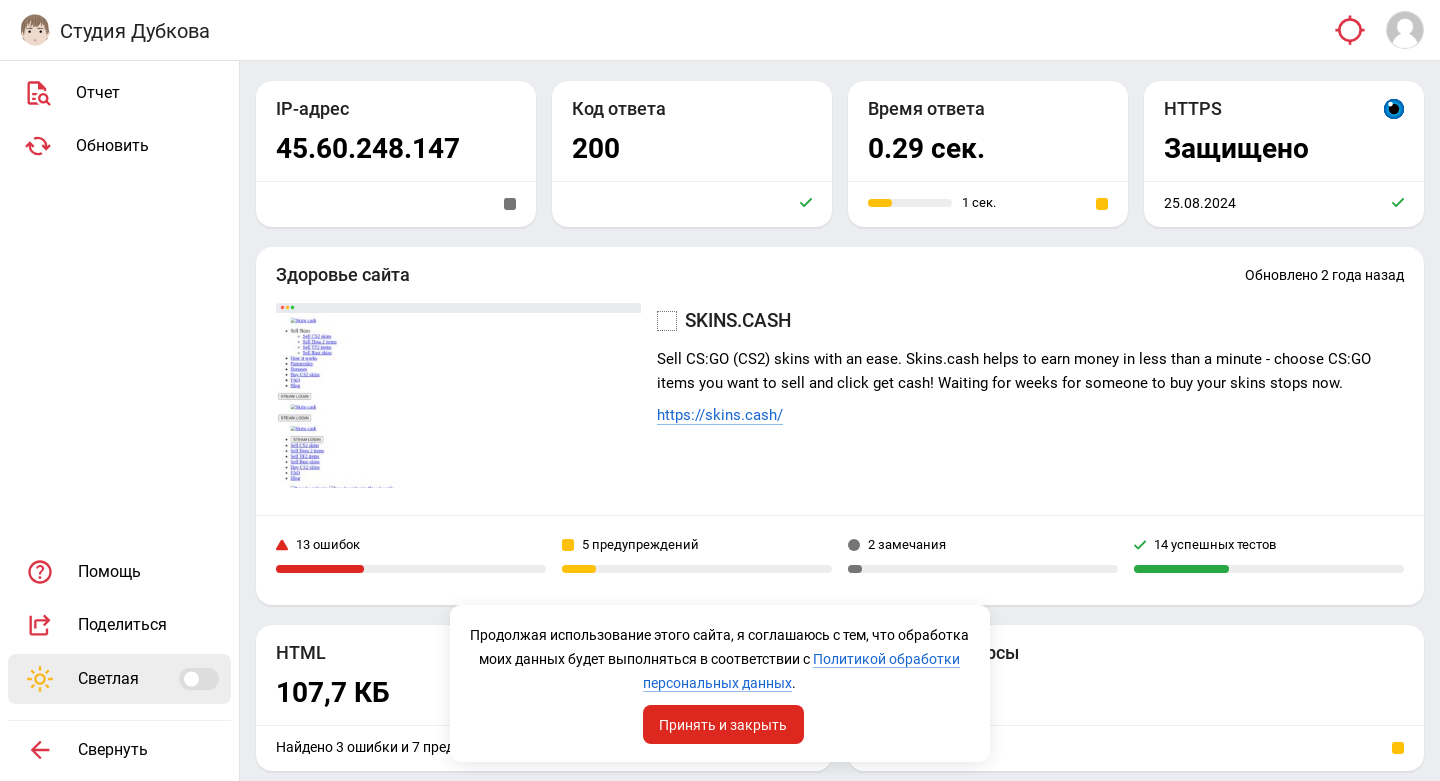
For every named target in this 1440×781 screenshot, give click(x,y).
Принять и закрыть (724, 724)
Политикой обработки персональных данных (718, 683)
